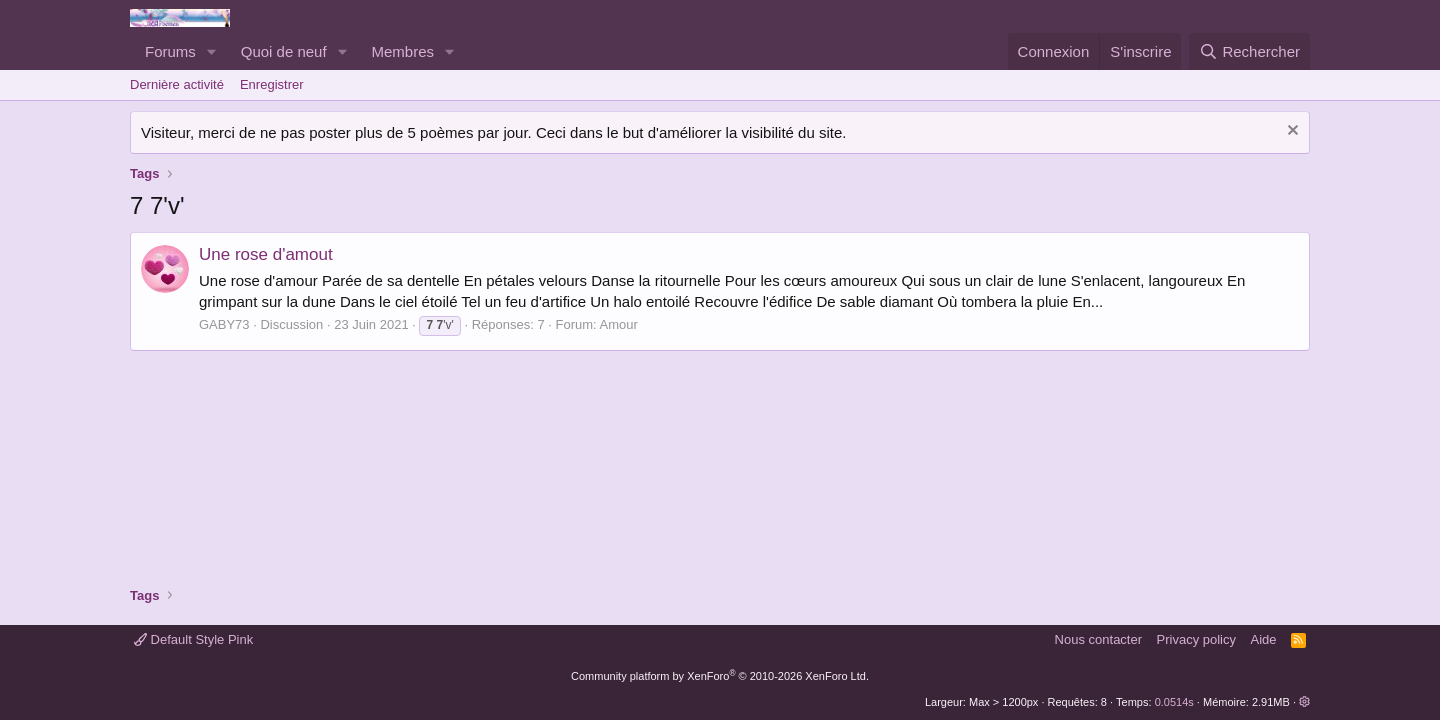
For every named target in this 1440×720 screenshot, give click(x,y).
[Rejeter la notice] (1290, 132)
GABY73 (224, 324)
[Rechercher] (1249, 51)
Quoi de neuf (284, 51)
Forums (170, 51)
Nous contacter (1098, 639)
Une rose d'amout (266, 254)
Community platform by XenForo (720, 676)
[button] (212, 51)
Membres (403, 51)
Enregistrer (272, 84)
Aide (1264, 639)
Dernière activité (177, 84)
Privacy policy (1196, 639)
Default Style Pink (193, 639)
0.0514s (1174, 702)
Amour (619, 324)
